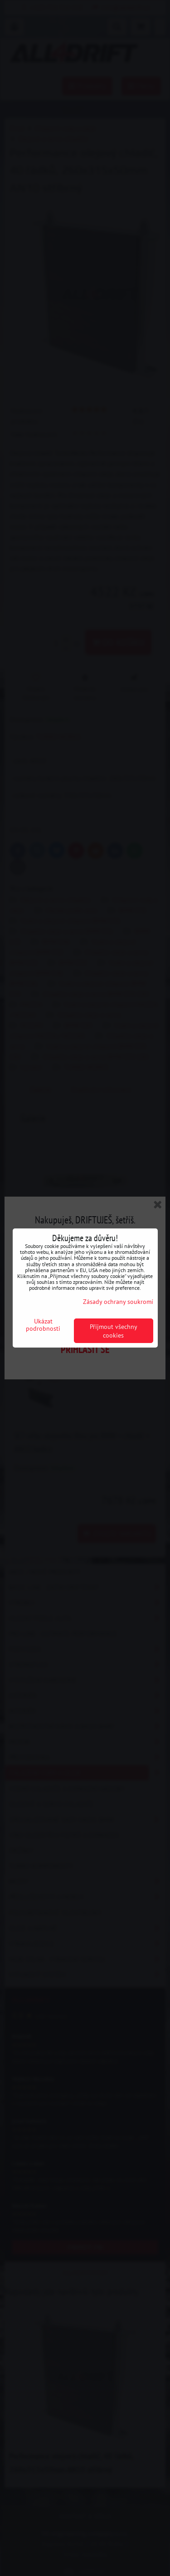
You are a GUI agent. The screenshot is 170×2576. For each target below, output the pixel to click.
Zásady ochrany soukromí (118, 1301)
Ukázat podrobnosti (43, 1325)
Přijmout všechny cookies (113, 1330)
